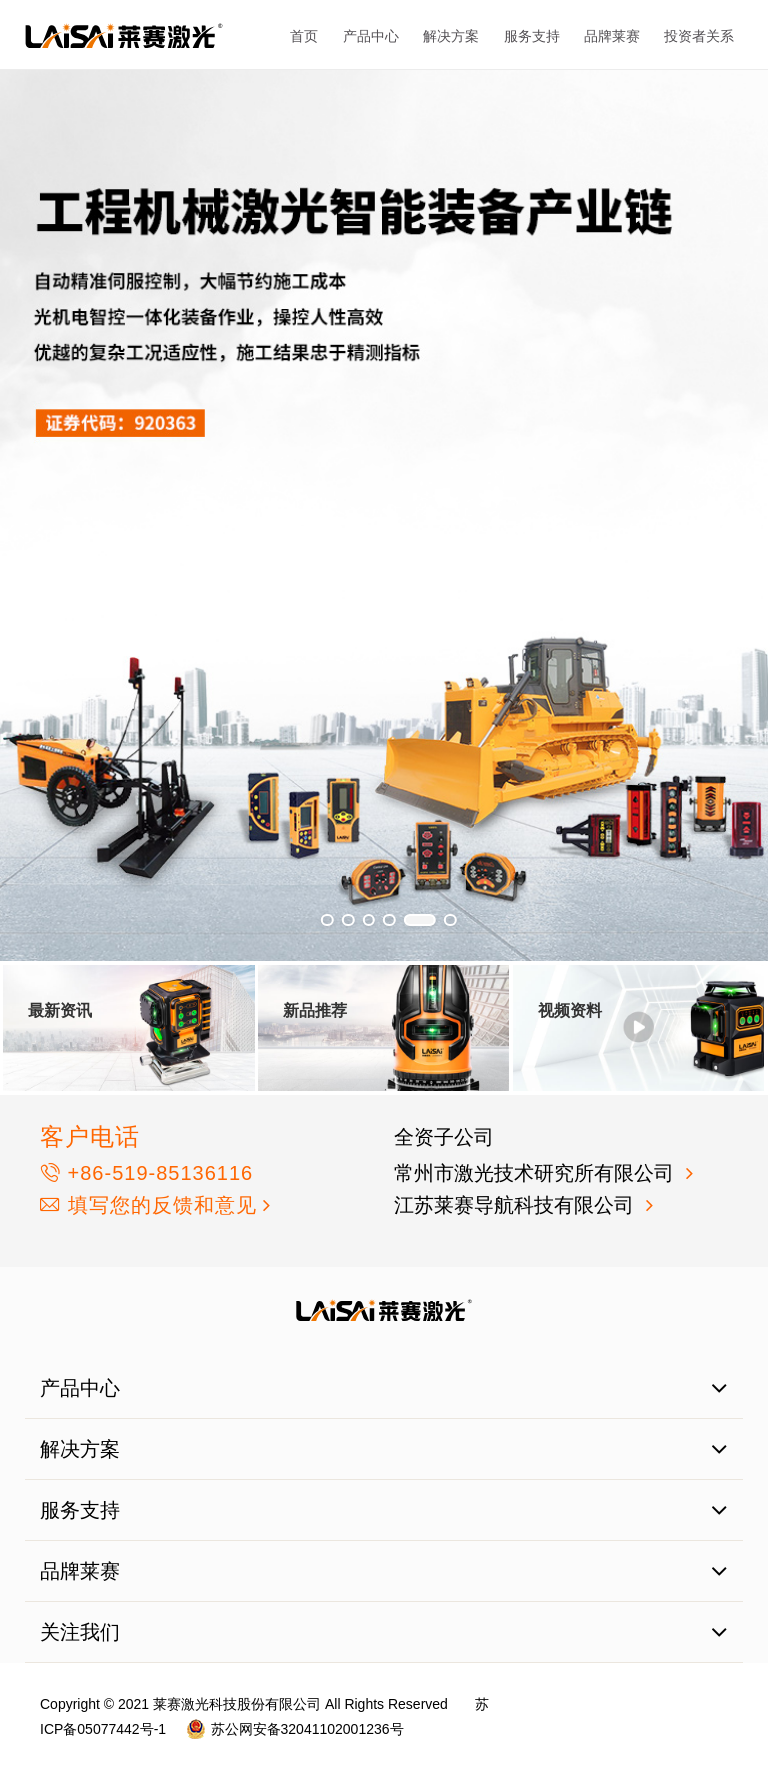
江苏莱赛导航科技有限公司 (517, 1205)
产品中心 (371, 36)
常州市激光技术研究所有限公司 (537, 1173)
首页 (304, 36)
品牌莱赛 (612, 36)
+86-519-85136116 (146, 1173)
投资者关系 (699, 36)
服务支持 (532, 36)
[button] (327, 920)
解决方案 (451, 36)
